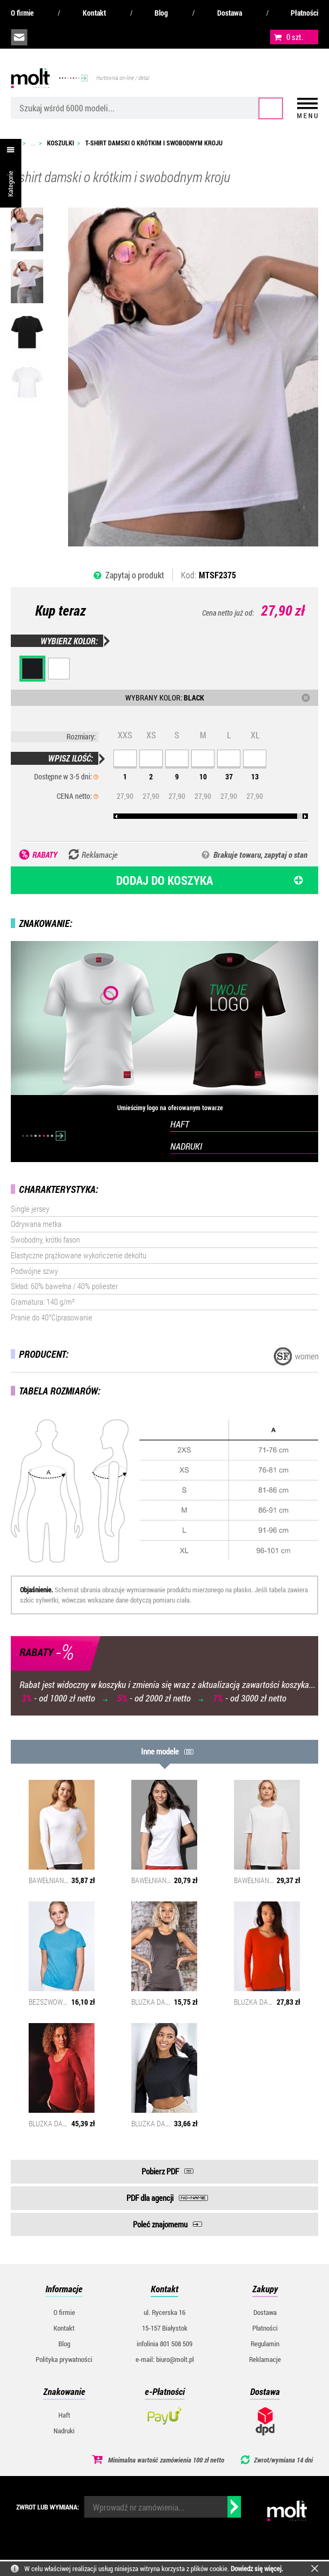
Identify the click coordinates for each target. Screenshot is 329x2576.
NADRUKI (186, 1146)
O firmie (22, 13)
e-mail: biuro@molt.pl (165, 2359)
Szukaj (271, 108)
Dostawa (229, 13)
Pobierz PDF (160, 2171)
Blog (161, 13)
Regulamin (265, 2343)
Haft (64, 2415)
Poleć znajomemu (160, 2224)
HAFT (179, 1124)
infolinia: (44, 37)
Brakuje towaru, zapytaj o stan (260, 854)
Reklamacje (265, 2359)
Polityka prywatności (64, 2359)
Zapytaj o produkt (134, 574)
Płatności (304, 13)
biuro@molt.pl (19, 37)
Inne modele (160, 1751)
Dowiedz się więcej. (257, 2568)
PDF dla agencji (149, 2197)
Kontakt (94, 13)
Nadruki (64, 2430)
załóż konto (92, 37)
